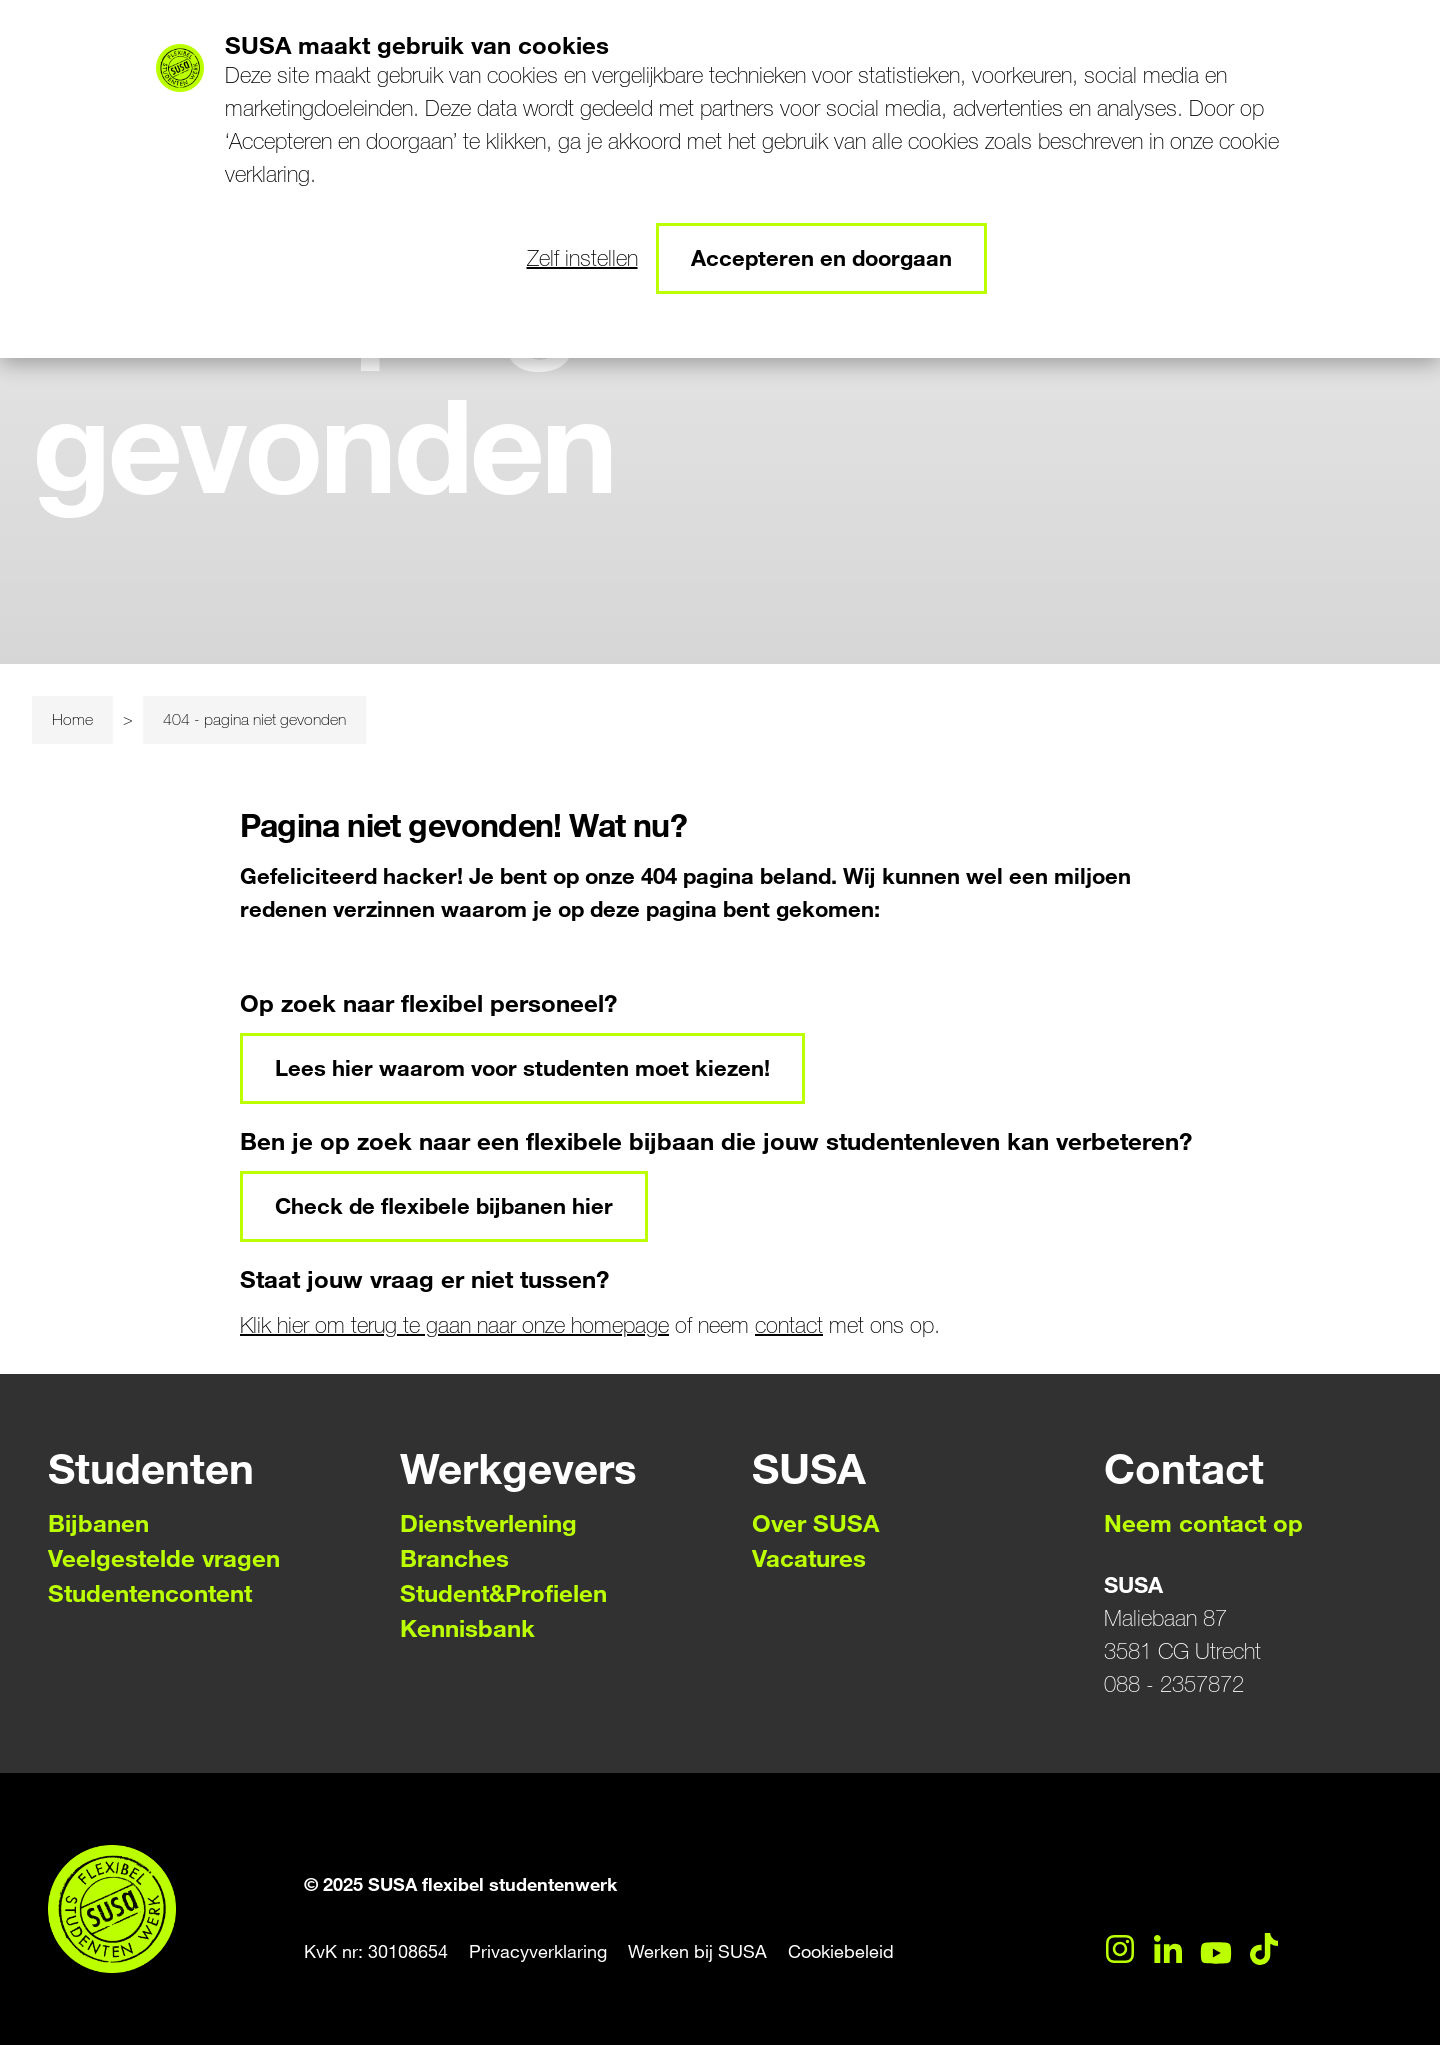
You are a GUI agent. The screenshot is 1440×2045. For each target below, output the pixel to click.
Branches (454, 1558)
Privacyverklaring (538, 1951)
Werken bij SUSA (697, 1951)
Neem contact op (1203, 1523)
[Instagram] (1120, 1949)
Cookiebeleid (841, 1951)
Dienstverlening (488, 1523)
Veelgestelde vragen (164, 1558)
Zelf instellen (582, 258)
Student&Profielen (503, 1593)
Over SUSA (815, 1523)
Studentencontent (150, 1593)
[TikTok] (1264, 1949)
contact (789, 1325)
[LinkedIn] (1168, 1949)
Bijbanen (98, 1523)
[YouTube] (1216, 1949)
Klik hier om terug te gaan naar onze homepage (454, 1325)
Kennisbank (467, 1628)
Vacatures (809, 1558)
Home (72, 719)
